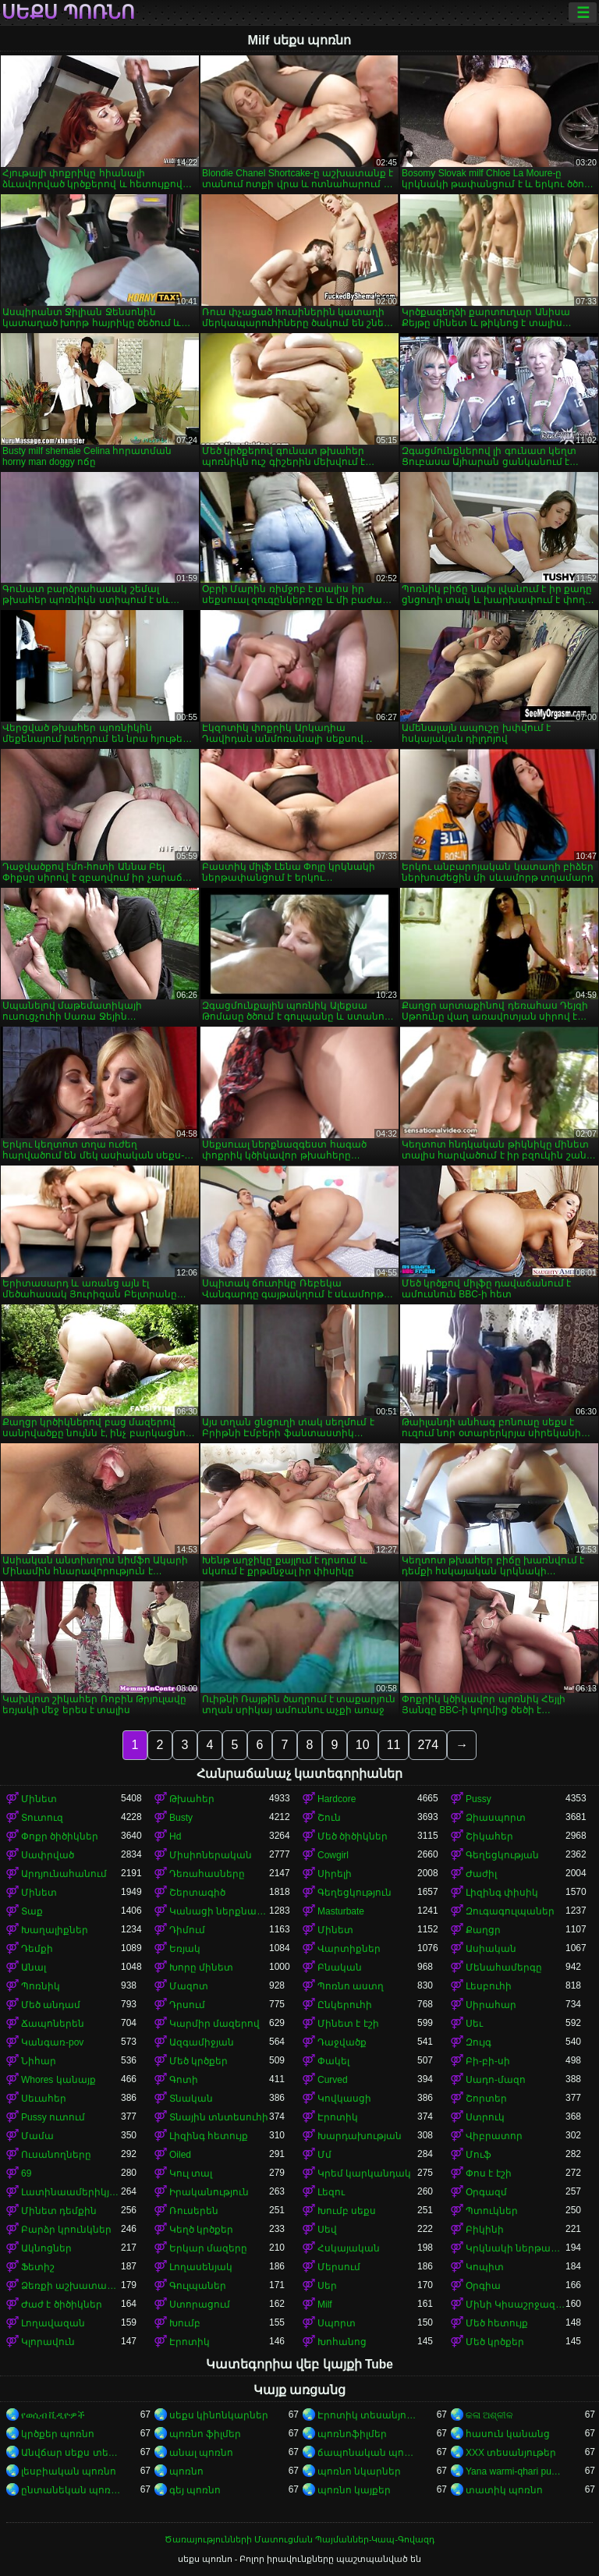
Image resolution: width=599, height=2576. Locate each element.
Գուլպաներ (197, 2285)
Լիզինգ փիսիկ (502, 1892)
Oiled (180, 2154)
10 (363, 1744)
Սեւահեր (43, 2098)
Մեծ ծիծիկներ (352, 1836)
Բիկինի (485, 2229)
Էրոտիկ (337, 2117)
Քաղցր (483, 1930)
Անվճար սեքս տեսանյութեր (71, 2452)
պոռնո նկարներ (359, 2471)
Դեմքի (37, 1948)
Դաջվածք (342, 2042)
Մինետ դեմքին (59, 2210)
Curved (332, 2079)
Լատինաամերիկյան (71, 2192)
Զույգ (478, 2042)
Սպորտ (336, 2323)
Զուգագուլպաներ (510, 1911)
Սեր (327, 2285)
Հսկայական (348, 2248)
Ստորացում (199, 2304)
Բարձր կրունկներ (66, 2229)
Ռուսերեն (193, 2210)
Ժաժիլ (481, 1873)
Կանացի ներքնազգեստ (219, 1911)
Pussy (478, 1799)
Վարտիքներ (349, 1948)
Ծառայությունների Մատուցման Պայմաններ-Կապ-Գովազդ (299, 2539)
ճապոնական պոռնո (367, 2452)
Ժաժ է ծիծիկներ (61, 2304)
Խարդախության (359, 2136)
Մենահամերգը (504, 1967)
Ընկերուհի (344, 2004)
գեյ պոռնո (195, 2490)
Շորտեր (486, 2098)
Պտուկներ (492, 2210)
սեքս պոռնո (68, 12)
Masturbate (340, 1911)
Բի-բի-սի (488, 2061)
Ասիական (491, 1948)
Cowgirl (333, 1855)
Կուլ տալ (190, 2173)
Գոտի (183, 2079)
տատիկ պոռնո (504, 2490)
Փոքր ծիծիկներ (59, 1836)
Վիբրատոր (494, 2136)
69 (26, 2173)
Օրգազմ (486, 2192)
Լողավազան (53, 2323)
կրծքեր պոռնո (57, 2434)
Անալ (33, 1967)
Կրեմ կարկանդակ (364, 2173)
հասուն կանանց (508, 2434)
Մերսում (338, 2267)
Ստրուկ (485, 2117)
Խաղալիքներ (54, 1930)
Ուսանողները (56, 2154)
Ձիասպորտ (496, 1817)
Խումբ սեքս (346, 2210)
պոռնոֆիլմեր (352, 2434)
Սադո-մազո (496, 2079)
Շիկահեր (489, 1836)
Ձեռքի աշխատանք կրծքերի (71, 2285)
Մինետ (39, 1799)
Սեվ (327, 2229)
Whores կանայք (58, 2079)
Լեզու (331, 2192)
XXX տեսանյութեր (511, 2452)
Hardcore (336, 1799)
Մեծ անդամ (50, 2004)
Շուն (329, 1817)
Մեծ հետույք (497, 2323)
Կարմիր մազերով (214, 2023)
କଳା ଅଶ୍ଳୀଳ (489, 2415)
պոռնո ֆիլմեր (205, 2434)
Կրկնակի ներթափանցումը (515, 2248)
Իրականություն (209, 2192)
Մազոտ (188, 1986)
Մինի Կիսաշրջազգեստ (515, 2304)
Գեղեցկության (502, 1855)
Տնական (191, 2098)
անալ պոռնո (201, 2452)
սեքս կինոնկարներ (218, 2415)
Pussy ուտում (53, 2117)
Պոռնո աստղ (350, 1986)
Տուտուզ (42, 1817)
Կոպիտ (485, 2267)
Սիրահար (491, 2004)
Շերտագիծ (197, 1892)
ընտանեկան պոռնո (71, 2490)
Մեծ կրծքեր (198, 2061)
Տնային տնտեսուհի (218, 2117)
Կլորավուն (48, 2341)
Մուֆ (478, 2154)
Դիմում (187, 1930)
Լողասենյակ (200, 2267)
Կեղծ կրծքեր (201, 2229)
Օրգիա (483, 2285)
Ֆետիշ (38, 2267)
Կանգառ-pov (52, 2042)
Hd (175, 1836)
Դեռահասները (207, 1873)
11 (394, 1744)
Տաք (32, 1911)
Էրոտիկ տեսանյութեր (367, 2415)
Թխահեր (191, 1799)
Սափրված (47, 1855)
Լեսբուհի (489, 1986)
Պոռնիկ (40, 1986)
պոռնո (186, 2471)
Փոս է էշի (489, 2173)
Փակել (333, 2061)
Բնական (339, 1967)
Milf (324, 2304)
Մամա (37, 2136)
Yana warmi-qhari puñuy (515, 2471)
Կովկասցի (344, 2098)
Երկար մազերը (208, 2248)
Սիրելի (334, 1873)
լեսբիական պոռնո (68, 2471)
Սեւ (474, 2023)
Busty (181, 1817)
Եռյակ (184, 1948)
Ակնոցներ (46, 2248)
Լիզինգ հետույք (208, 2136)
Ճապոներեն (52, 2023)
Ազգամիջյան (201, 2042)
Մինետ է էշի (348, 2023)
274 (427, 1744)
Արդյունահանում (64, 1873)
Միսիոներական (210, 1855)
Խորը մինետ (201, 1967)
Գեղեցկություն (354, 1892)
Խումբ (184, 2323)
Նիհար (38, 2061)
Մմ (324, 2154)
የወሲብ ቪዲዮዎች (53, 2415)
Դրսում (187, 2004)
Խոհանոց (342, 2341)
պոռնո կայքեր (354, 2490)
